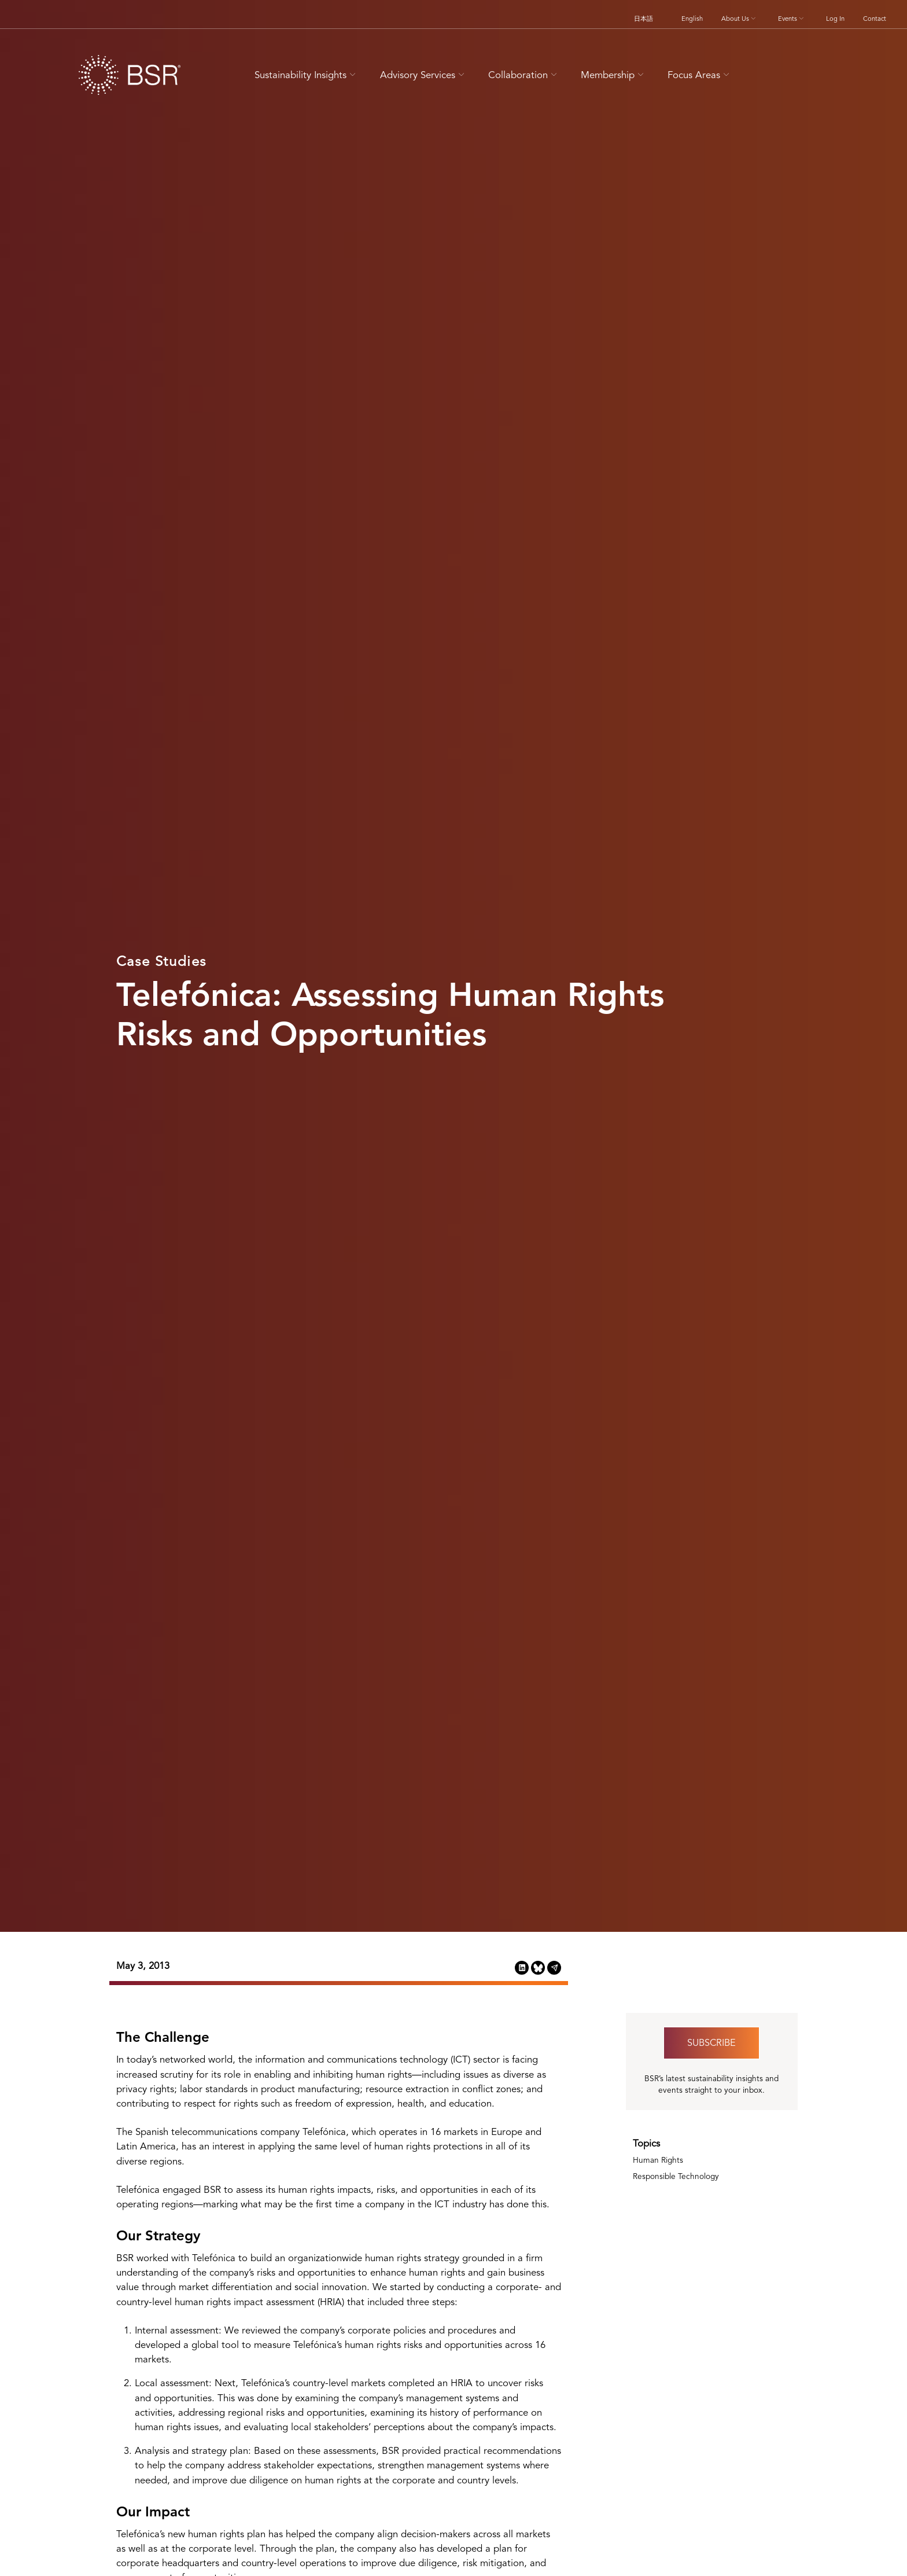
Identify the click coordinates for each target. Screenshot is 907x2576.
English (692, 18)
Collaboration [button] (524, 75)
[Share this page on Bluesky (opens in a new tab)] (538, 1967)
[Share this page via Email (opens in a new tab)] (554, 1967)
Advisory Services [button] (423, 75)
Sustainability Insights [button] (307, 75)
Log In (835, 18)
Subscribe (711, 2043)
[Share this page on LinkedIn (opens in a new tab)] (522, 1967)
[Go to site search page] (758, 73)
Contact (874, 18)
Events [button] (792, 18)
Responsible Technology (676, 2176)
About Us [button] (739, 18)
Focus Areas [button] (700, 75)
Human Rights (658, 2160)
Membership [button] (614, 75)
